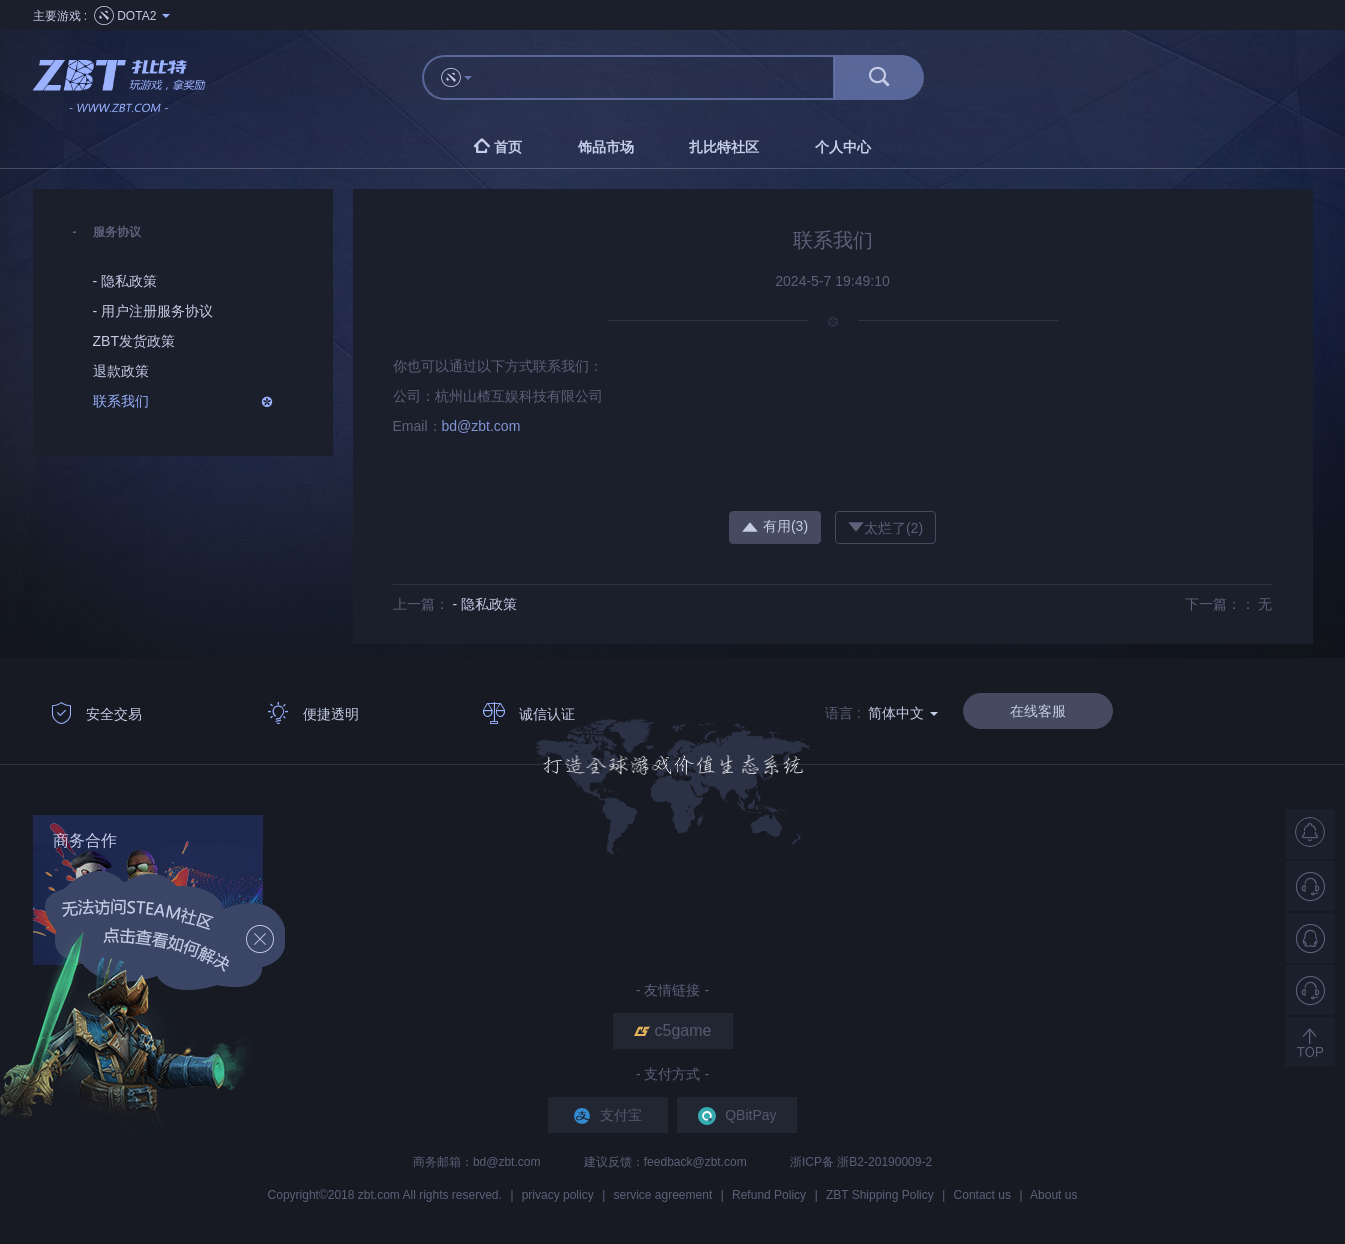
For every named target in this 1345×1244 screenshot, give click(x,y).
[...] (662, 77)
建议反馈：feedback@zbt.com (667, 1162)
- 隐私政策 (484, 604)
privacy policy (558, 1195)
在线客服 (1038, 711)
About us (1053, 1195)
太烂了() (885, 527)
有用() (775, 526)
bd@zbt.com (481, 426)
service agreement (663, 1195)
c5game (673, 1030)
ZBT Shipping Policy (880, 1195)
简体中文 (903, 713)
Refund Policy (769, 1195)
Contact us (982, 1195)
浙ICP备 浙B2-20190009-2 (861, 1162)
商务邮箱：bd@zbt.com (478, 1162)
